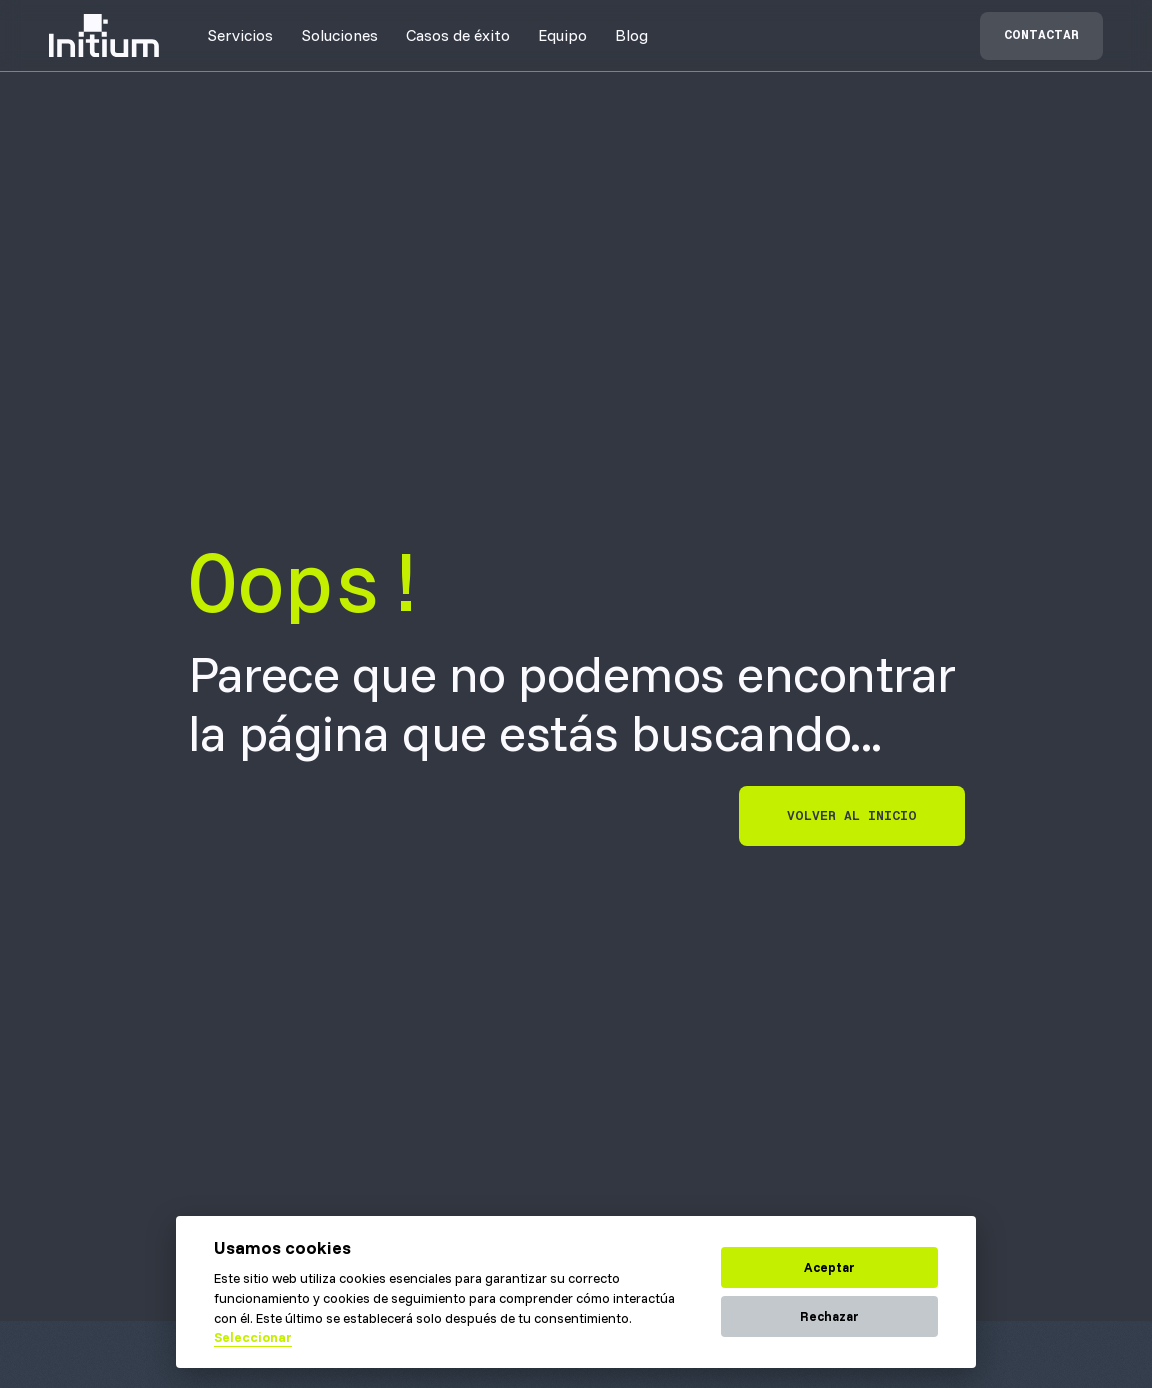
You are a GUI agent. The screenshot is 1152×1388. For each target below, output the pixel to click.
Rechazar (829, 1316)
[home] (104, 35)
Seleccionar (253, 1337)
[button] (240, 35)
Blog (631, 35)
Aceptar (829, 1267)
